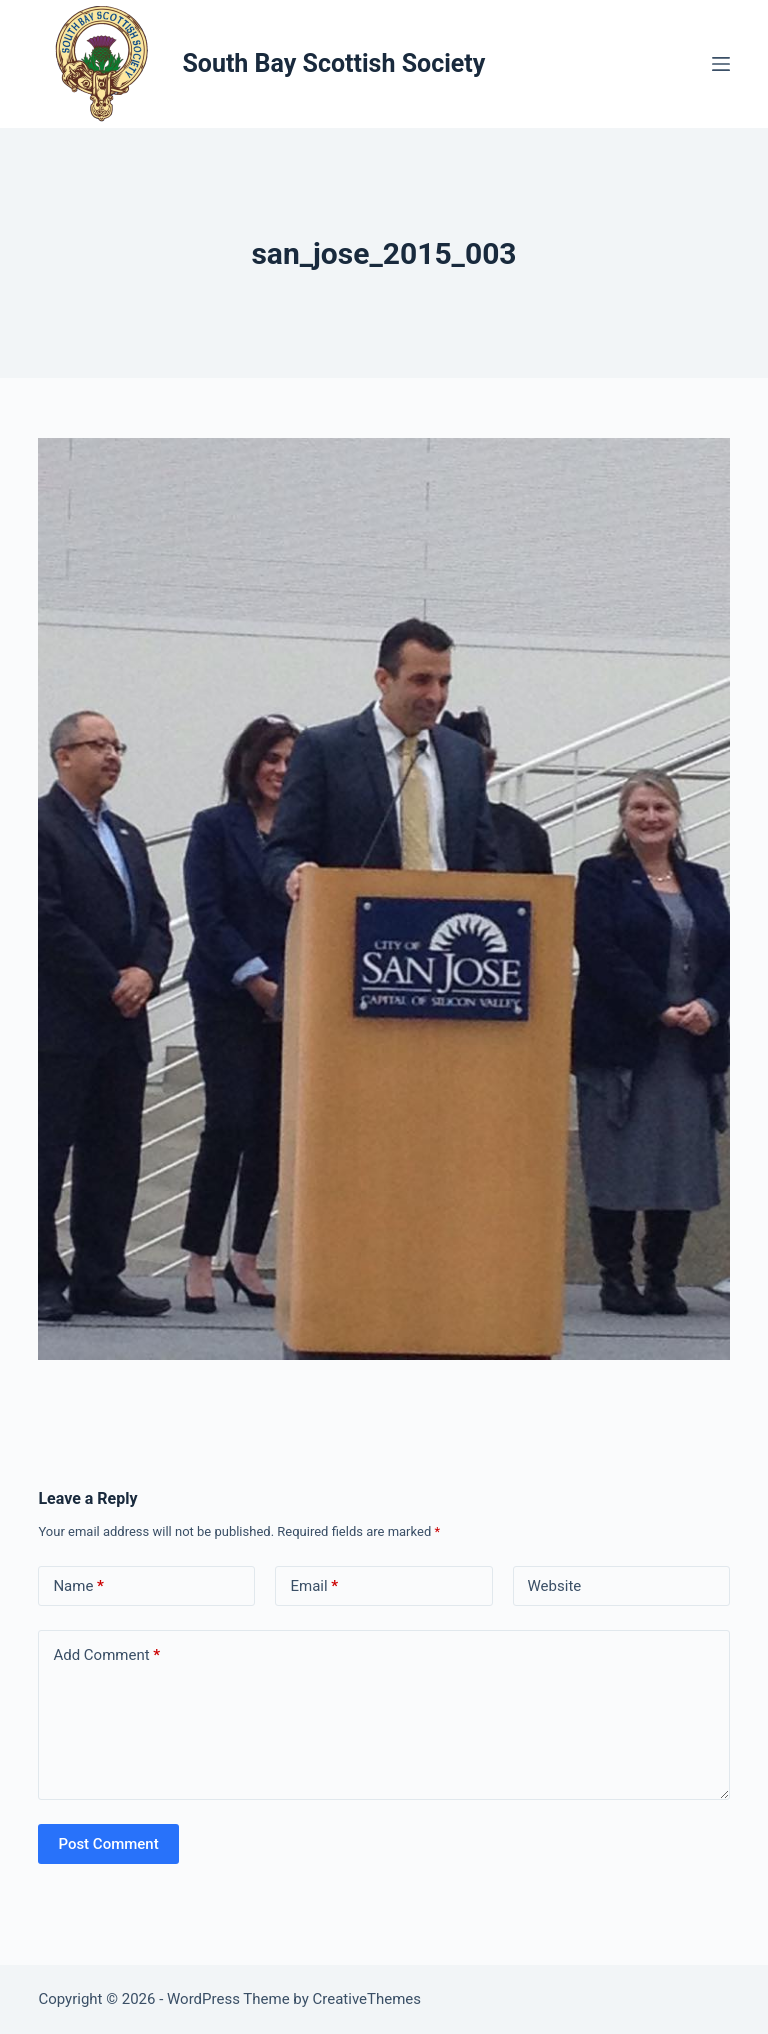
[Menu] (721, 64)
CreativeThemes (367, 1999)
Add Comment (106, 1655)
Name (78, 1586)
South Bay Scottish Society (333, 63)
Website (555, 1586)
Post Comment (108, 1844)
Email (314, 1586)
